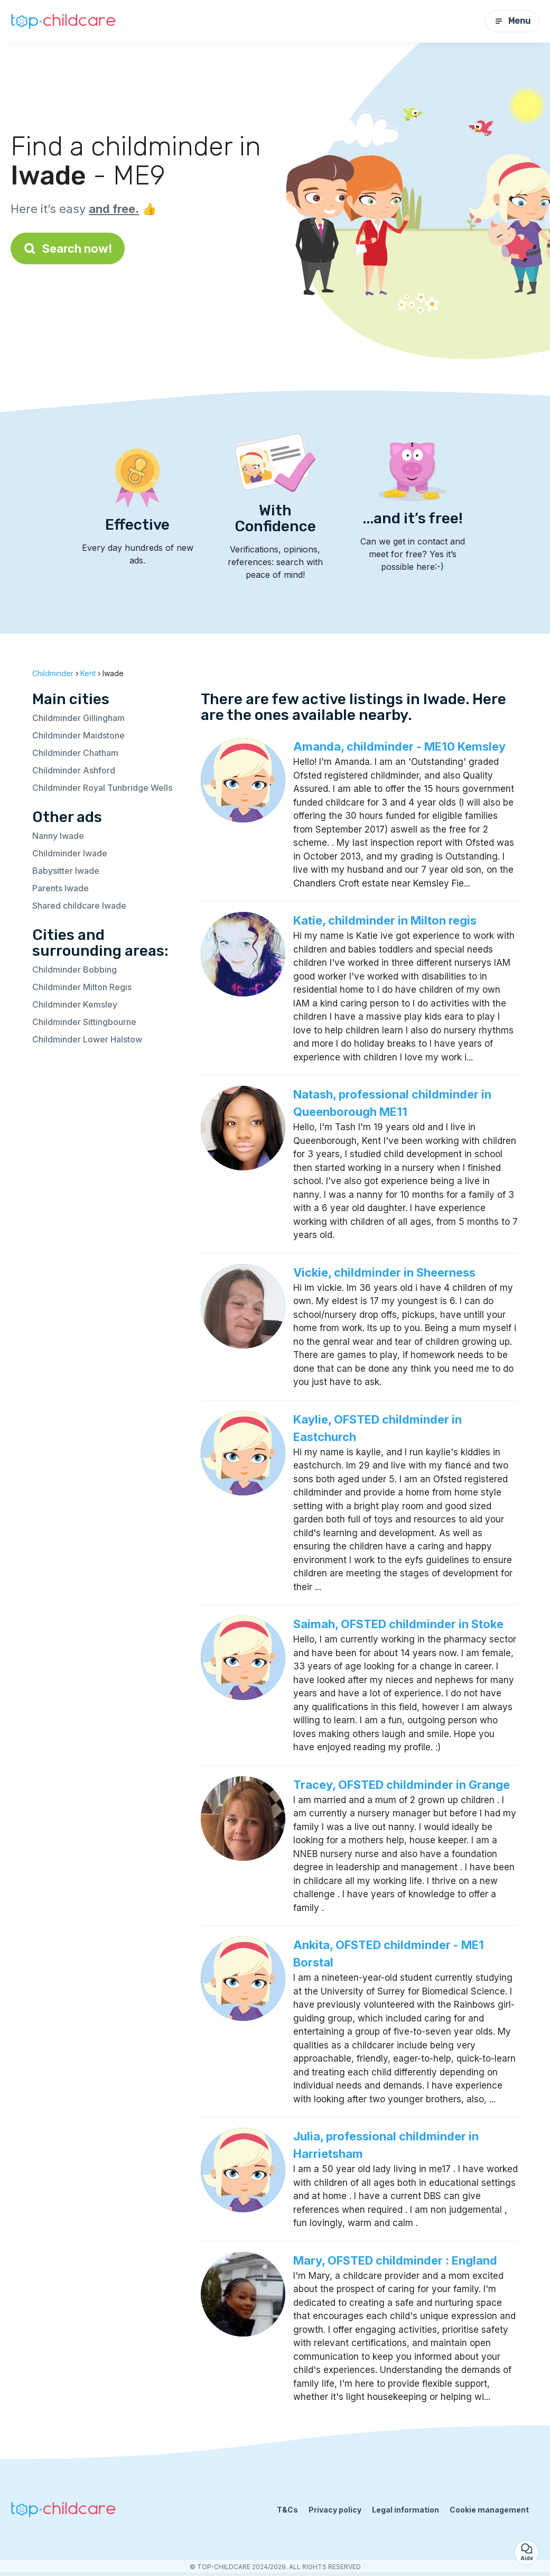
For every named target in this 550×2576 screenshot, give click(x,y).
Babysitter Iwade (65, 870)
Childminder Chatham (75, 752)
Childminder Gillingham (78, 718)
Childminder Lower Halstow (87, 1039)
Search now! (67, 248)
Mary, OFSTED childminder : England (395, 2260)
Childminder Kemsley (74, 1004)
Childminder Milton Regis (82, 987)
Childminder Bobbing (74, 969)
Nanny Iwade (58, 835)
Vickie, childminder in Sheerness (384, 1272)
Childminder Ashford (73, 770)
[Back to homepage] (63, 21)
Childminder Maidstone (78, 735)
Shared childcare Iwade (79, 905)
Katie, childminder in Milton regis (385, 920)
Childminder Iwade (69, 853)
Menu (512, 21)
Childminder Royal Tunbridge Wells (102, 787)
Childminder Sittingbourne (84, 1022)
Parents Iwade (60, 888)
